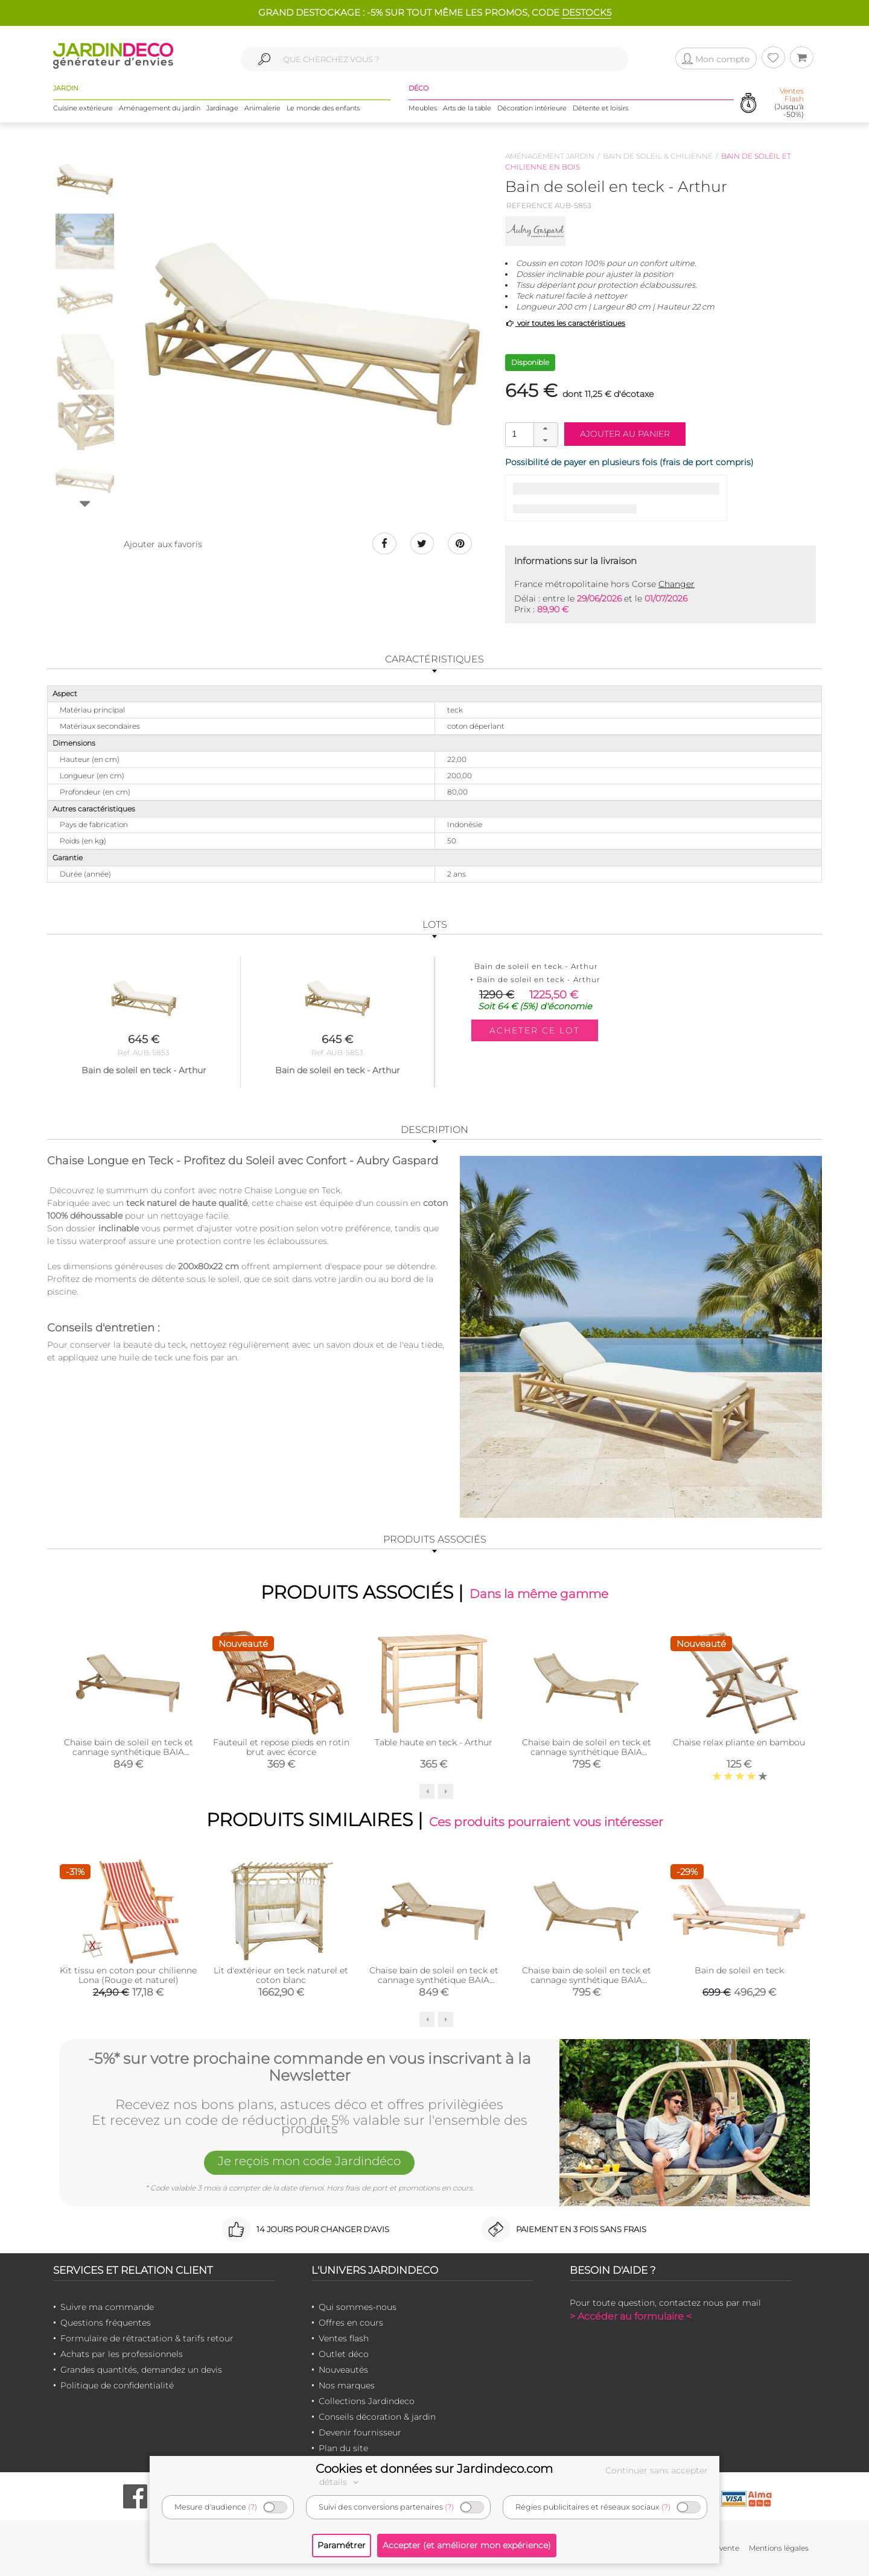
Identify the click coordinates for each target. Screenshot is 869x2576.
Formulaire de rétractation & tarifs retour (147, 2338)
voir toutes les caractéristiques (565, 323)
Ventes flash (344, 2338)
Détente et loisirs (600, 108)
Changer (676, 584)
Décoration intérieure (532, 108)
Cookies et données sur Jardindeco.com (434, 2468)
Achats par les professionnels (121, 2354)
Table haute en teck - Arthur (433, 1742)
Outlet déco (344, 2354)
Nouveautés (343, 2369)
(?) (252, 2506)
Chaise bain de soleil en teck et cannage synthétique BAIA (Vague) (586, 1752)
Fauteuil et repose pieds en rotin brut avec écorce (281, 1747)
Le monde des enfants (323, 108)
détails (340, 2481)
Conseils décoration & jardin (377, 2416)
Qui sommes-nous (357, 2307)
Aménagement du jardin (159, 108)
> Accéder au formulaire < (631, 2316)
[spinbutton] (530, 434)
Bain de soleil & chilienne (658, 155)
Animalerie (262, 108)
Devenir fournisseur (360, 2432)
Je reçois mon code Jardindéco (309, 2161)
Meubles (423, 108)
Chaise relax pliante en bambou (739, 1742)
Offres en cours (351, 2322)
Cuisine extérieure (83, 108)
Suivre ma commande (107, 2307)
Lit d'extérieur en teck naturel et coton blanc (281, 1975)
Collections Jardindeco (367, 2401)
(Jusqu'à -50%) (789, 103)
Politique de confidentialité (117, 2385)
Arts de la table (467, 108)
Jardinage (222, 108)
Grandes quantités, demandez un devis (141, 2369)
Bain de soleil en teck (739, 1970)
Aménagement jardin (549, 155)
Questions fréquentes (105, 2322)
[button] (545, 429)
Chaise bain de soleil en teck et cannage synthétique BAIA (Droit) (128, 1752)
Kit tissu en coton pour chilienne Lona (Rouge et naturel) (128, 1975)
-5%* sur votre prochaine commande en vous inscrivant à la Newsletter (309, 2067)
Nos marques (347, 2385)
